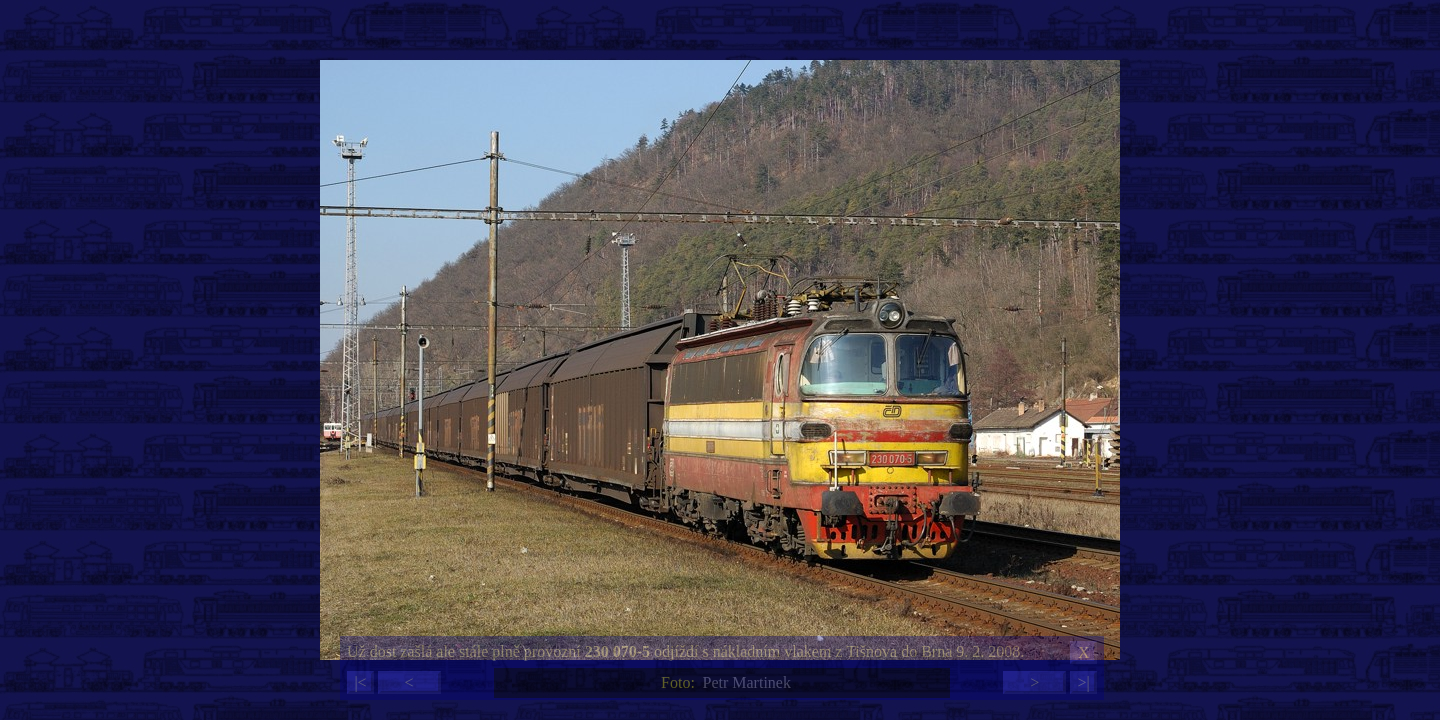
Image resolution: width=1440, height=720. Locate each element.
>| (1083, 682)
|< (360, 682)
